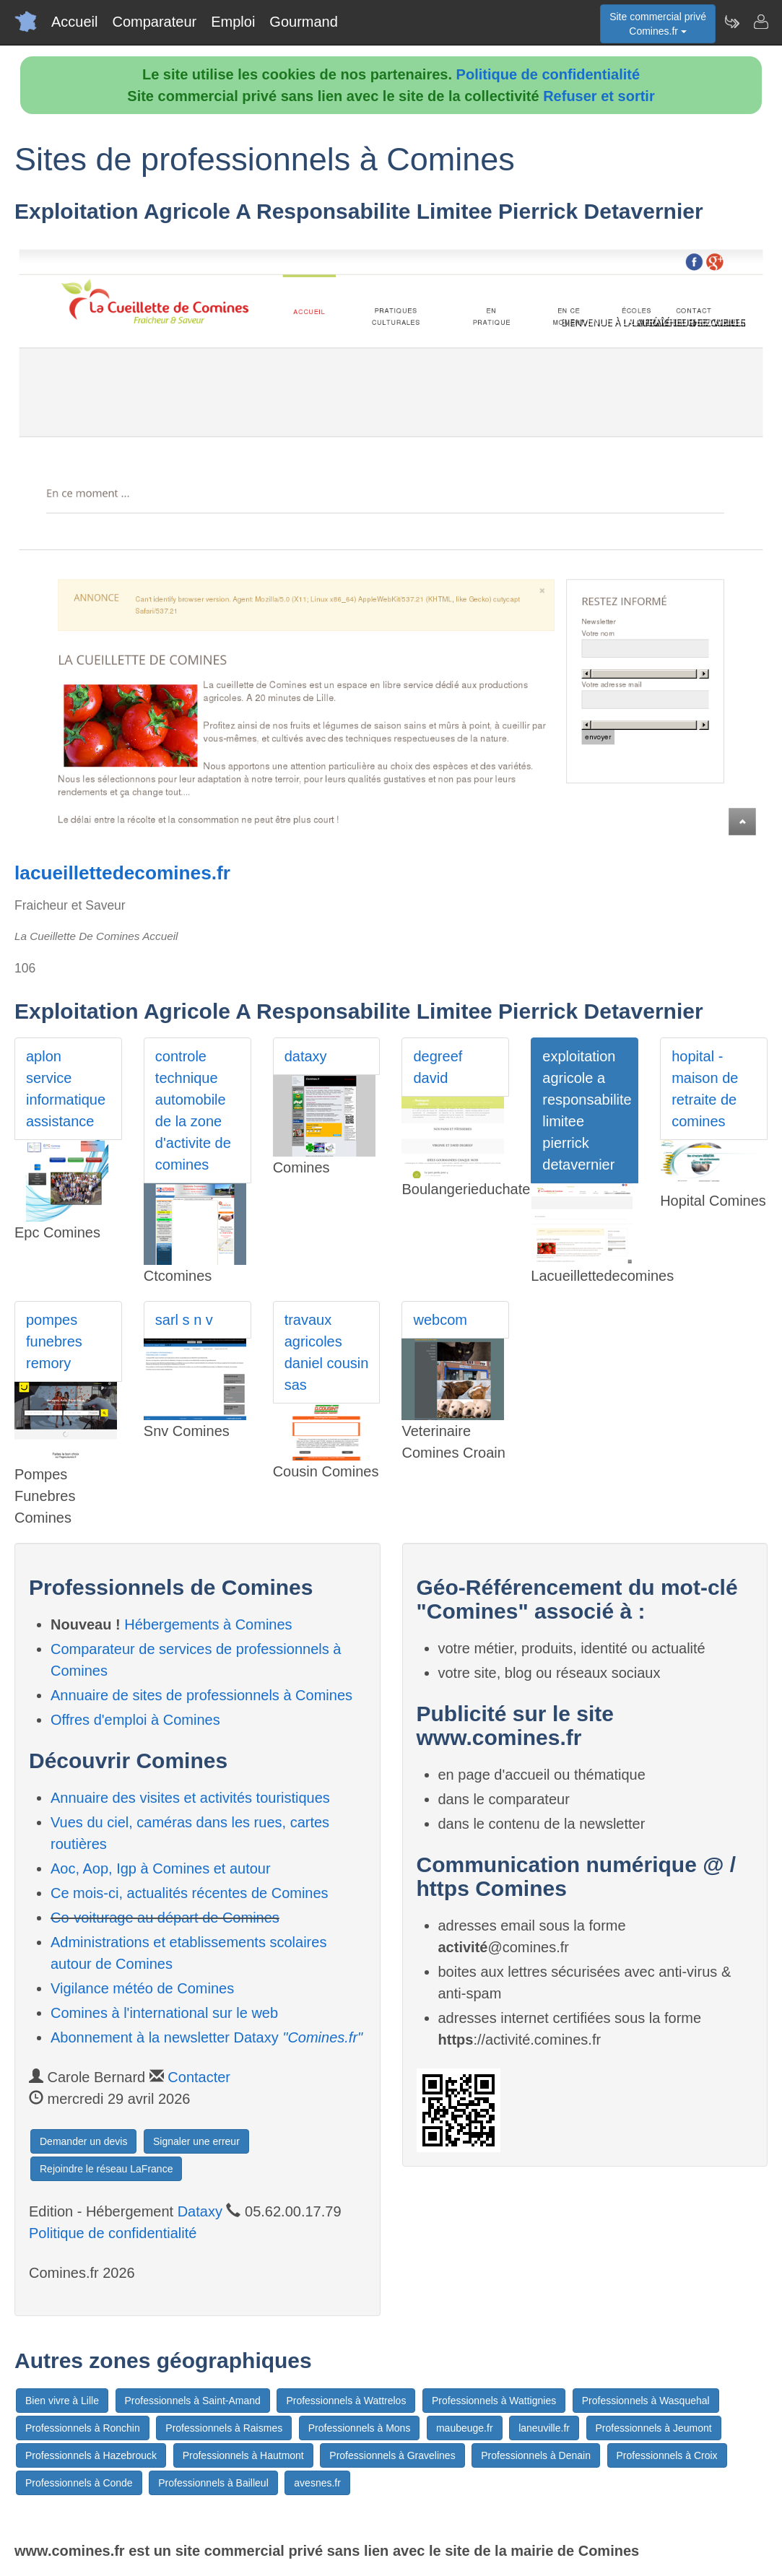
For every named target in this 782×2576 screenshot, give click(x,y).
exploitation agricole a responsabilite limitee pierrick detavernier (586, 1110)
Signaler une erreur (196, 2141)
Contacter (199, 2077)
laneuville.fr (544, 2428)
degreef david (437, 1067)
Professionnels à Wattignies (494, 2400)
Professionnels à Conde (79, 2483)
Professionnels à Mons (359, 2428)
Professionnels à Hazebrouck (91, 2455)
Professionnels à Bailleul (213, 2483)
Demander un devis (83, 2141)
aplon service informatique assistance (65, 1088)
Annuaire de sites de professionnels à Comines (201, 1695)
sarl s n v (184, 1320)
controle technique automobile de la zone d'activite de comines (193, 1110)
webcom (439, 1320)
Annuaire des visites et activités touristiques (190, 1798)
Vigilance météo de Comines (142, 1988)
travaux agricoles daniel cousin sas (326, 1352)
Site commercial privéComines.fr (657, 24)
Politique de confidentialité (548, 74)
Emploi (233, 22)
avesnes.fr (317, 2483)
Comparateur (154, 22)
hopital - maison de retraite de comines (705, 1088)
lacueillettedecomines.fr (122, 873)
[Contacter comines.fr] (760, 21)
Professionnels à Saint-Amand (193, 2400)
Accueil (74, 22)
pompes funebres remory (54, 1341)
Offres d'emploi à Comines (135, 1720)
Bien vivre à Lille (62, 2400)
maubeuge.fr (464, 2428)
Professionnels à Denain (536, 2455)
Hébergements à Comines (208, 1624)
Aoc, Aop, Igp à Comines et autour (161, 1868)
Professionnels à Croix (667, 2455)
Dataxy (200, 2211)
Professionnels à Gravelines (392, 2455)
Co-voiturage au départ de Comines (165, 1918)
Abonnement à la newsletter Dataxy (206, 2037)
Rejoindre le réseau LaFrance (106, 2169)
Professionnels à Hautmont (243, 2455)
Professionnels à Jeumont (654, 2428)
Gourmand (303, 22)
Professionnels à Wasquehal (646, 2400)
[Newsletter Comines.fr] (731, 21)
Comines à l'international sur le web (164, 2013)
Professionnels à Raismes (223, 2428)
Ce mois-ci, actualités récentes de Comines (190, 1893)
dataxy (305, 1056)
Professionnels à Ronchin (82, 2428)
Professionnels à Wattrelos (346, 2400)
